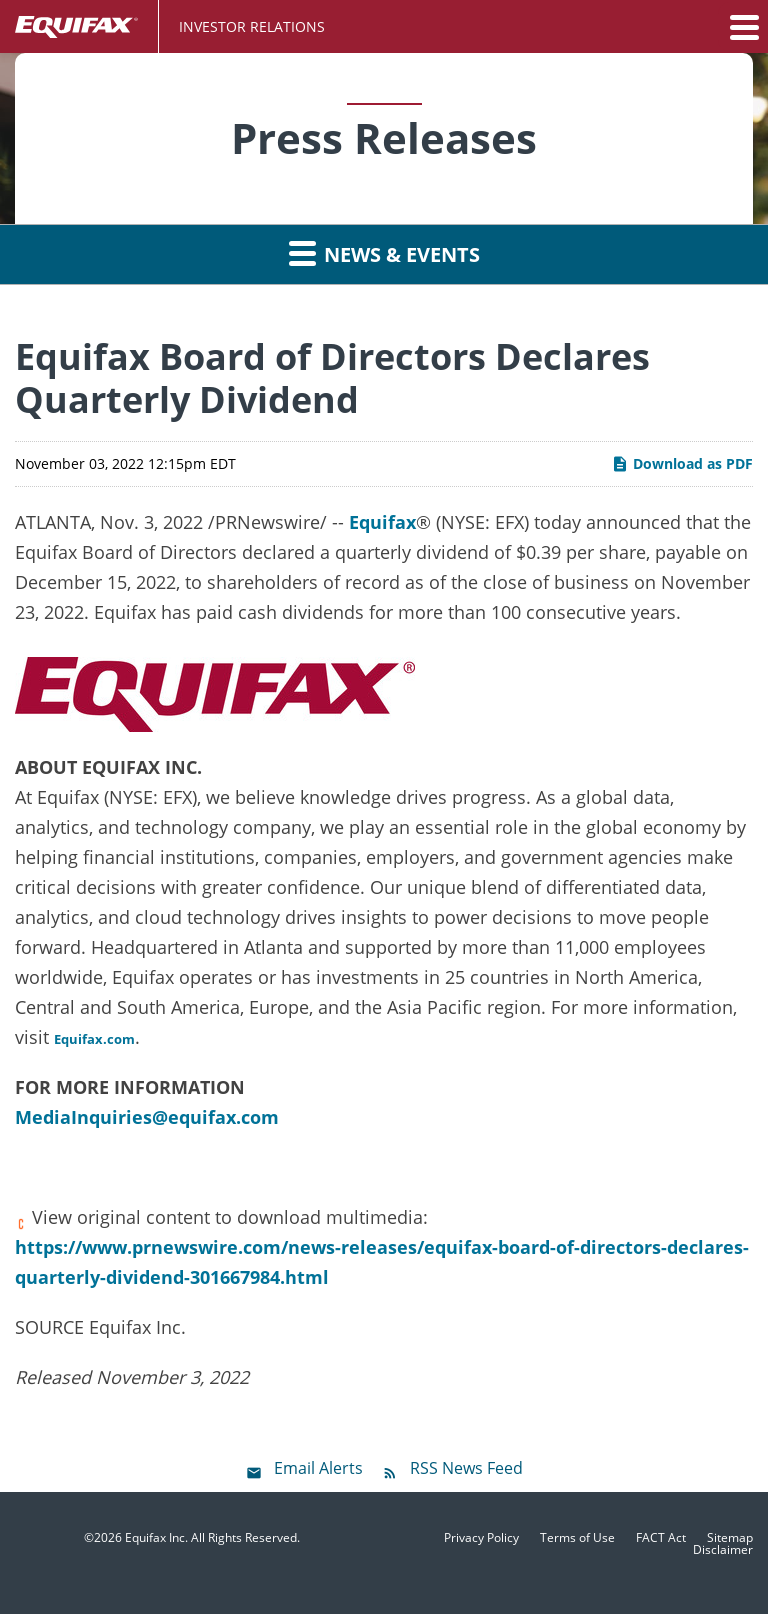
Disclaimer (723, 1550)
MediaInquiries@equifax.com (147, 1117)
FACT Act (661, 1538)
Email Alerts (318, 1468)
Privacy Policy (481, 1538)
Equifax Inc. (156, 1537)
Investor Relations (252, 26)
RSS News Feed (466, 1468)
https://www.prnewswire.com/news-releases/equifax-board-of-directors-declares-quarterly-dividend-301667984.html (382, 1262)
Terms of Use (577, 1538)
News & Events (384, 253)
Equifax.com (94, 1039)
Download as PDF (682, 463)
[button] (743, 27)
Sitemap (730, 1538)
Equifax (382, 522)
